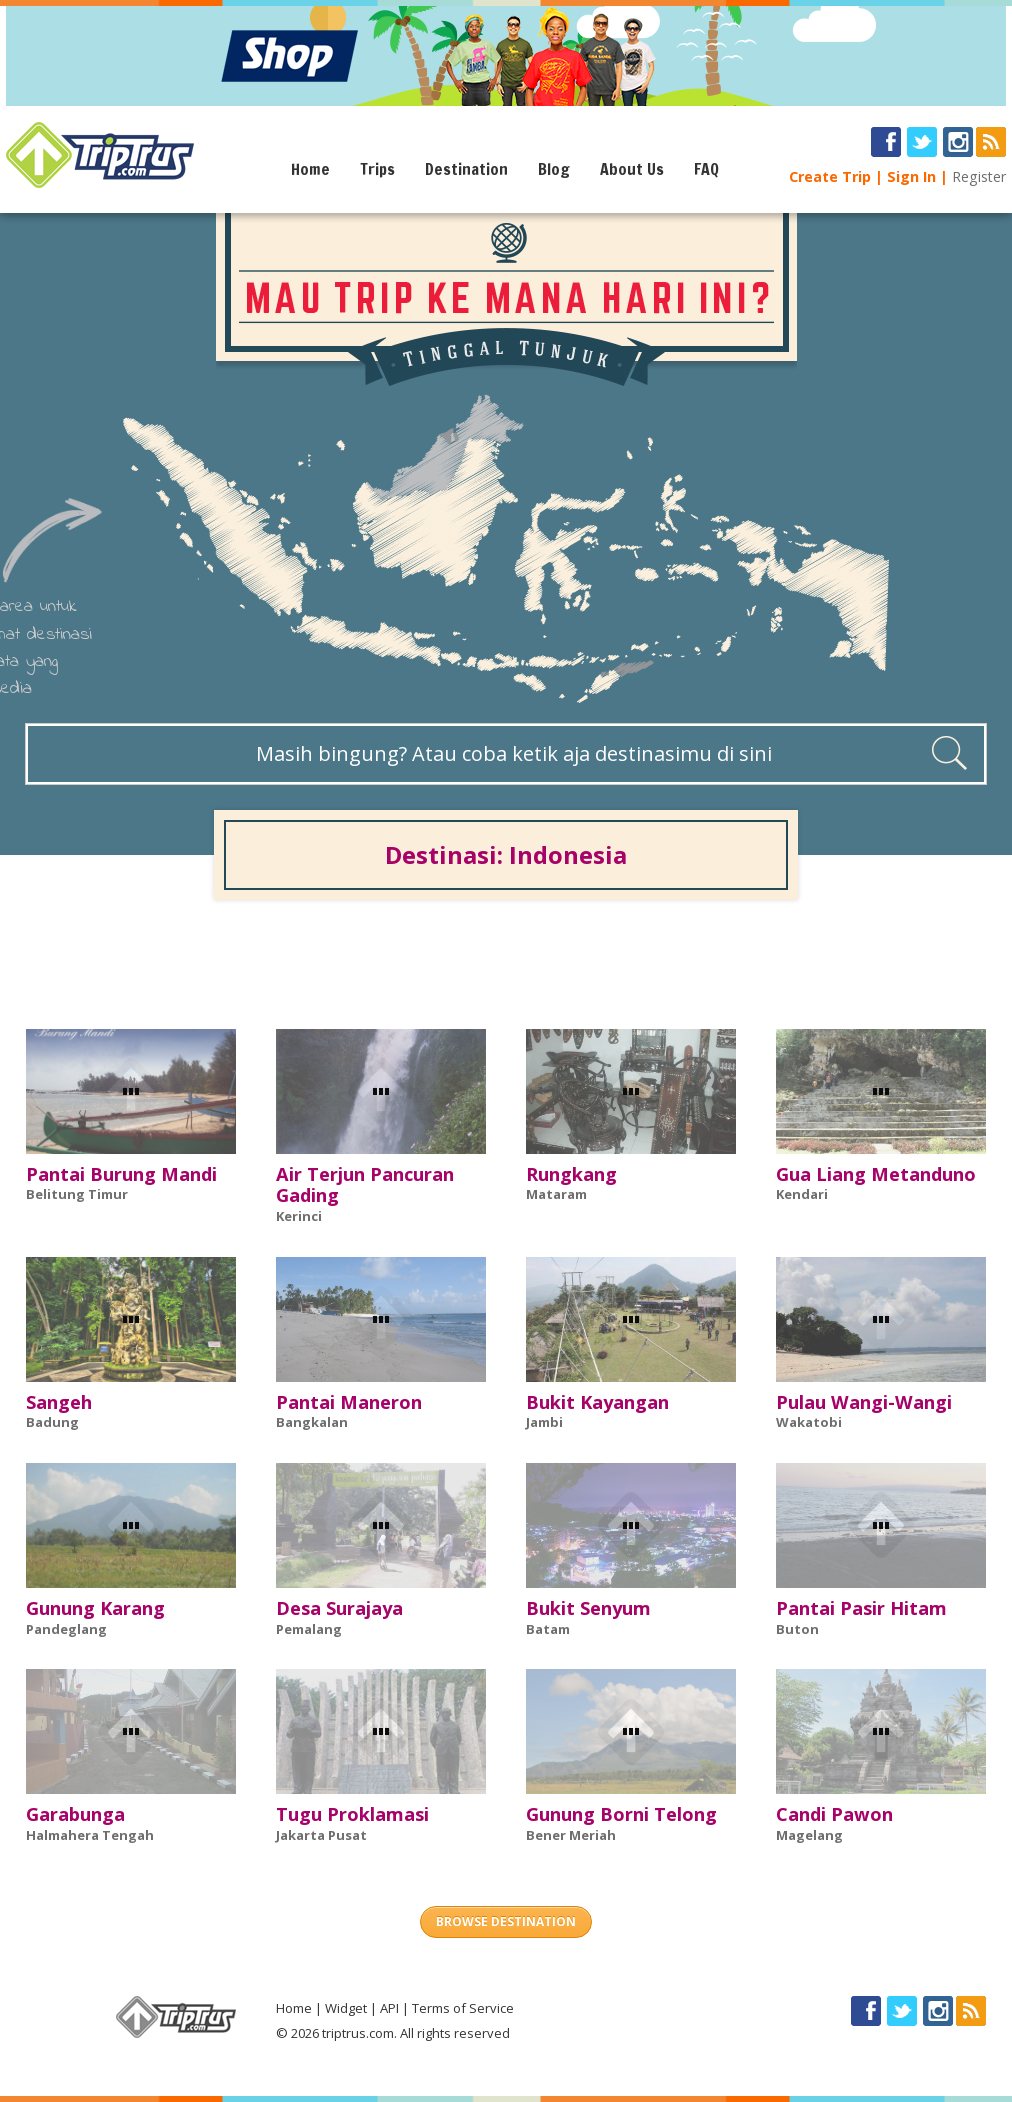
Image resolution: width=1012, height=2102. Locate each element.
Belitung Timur (77, 1194)
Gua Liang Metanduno (876, 1174)
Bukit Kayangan (597, 1402)
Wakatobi (809, 1422)
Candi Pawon (834, 1814)
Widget (346, 2008)
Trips (377, 169)
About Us (632, 169)
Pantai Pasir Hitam (861, 1608)
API (389, 2008)
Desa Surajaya (339, 1608)
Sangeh (59, 1402)
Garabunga (75, 1814)
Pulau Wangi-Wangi (864, 1402)
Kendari (802, 1194)
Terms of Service (463, 2008)
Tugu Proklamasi (352, 1814)
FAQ (706, 169)
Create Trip (830, 176)
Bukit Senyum (588, 1608)
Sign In (911, 176)
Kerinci (299, 1216)
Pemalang (309, 1629)
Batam (548, 1629)
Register (979, 176)
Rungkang (571, 1174)
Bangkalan (312, 1422)
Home (310, 169)
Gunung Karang (95, 1608)
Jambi (544, 1422)
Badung (52, 1422)
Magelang (809, 1835)
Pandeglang (66, 1629)
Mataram (556, 1194)
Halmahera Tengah (90, 1835)
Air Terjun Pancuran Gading (365, 1185)
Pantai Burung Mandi (121, 1174)
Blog (554, 169)
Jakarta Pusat (321, 1835)
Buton (797, 1629)
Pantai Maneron (349, 1402)
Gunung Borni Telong (621, 1814)
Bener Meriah (571, 1835)
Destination (466, 169)
